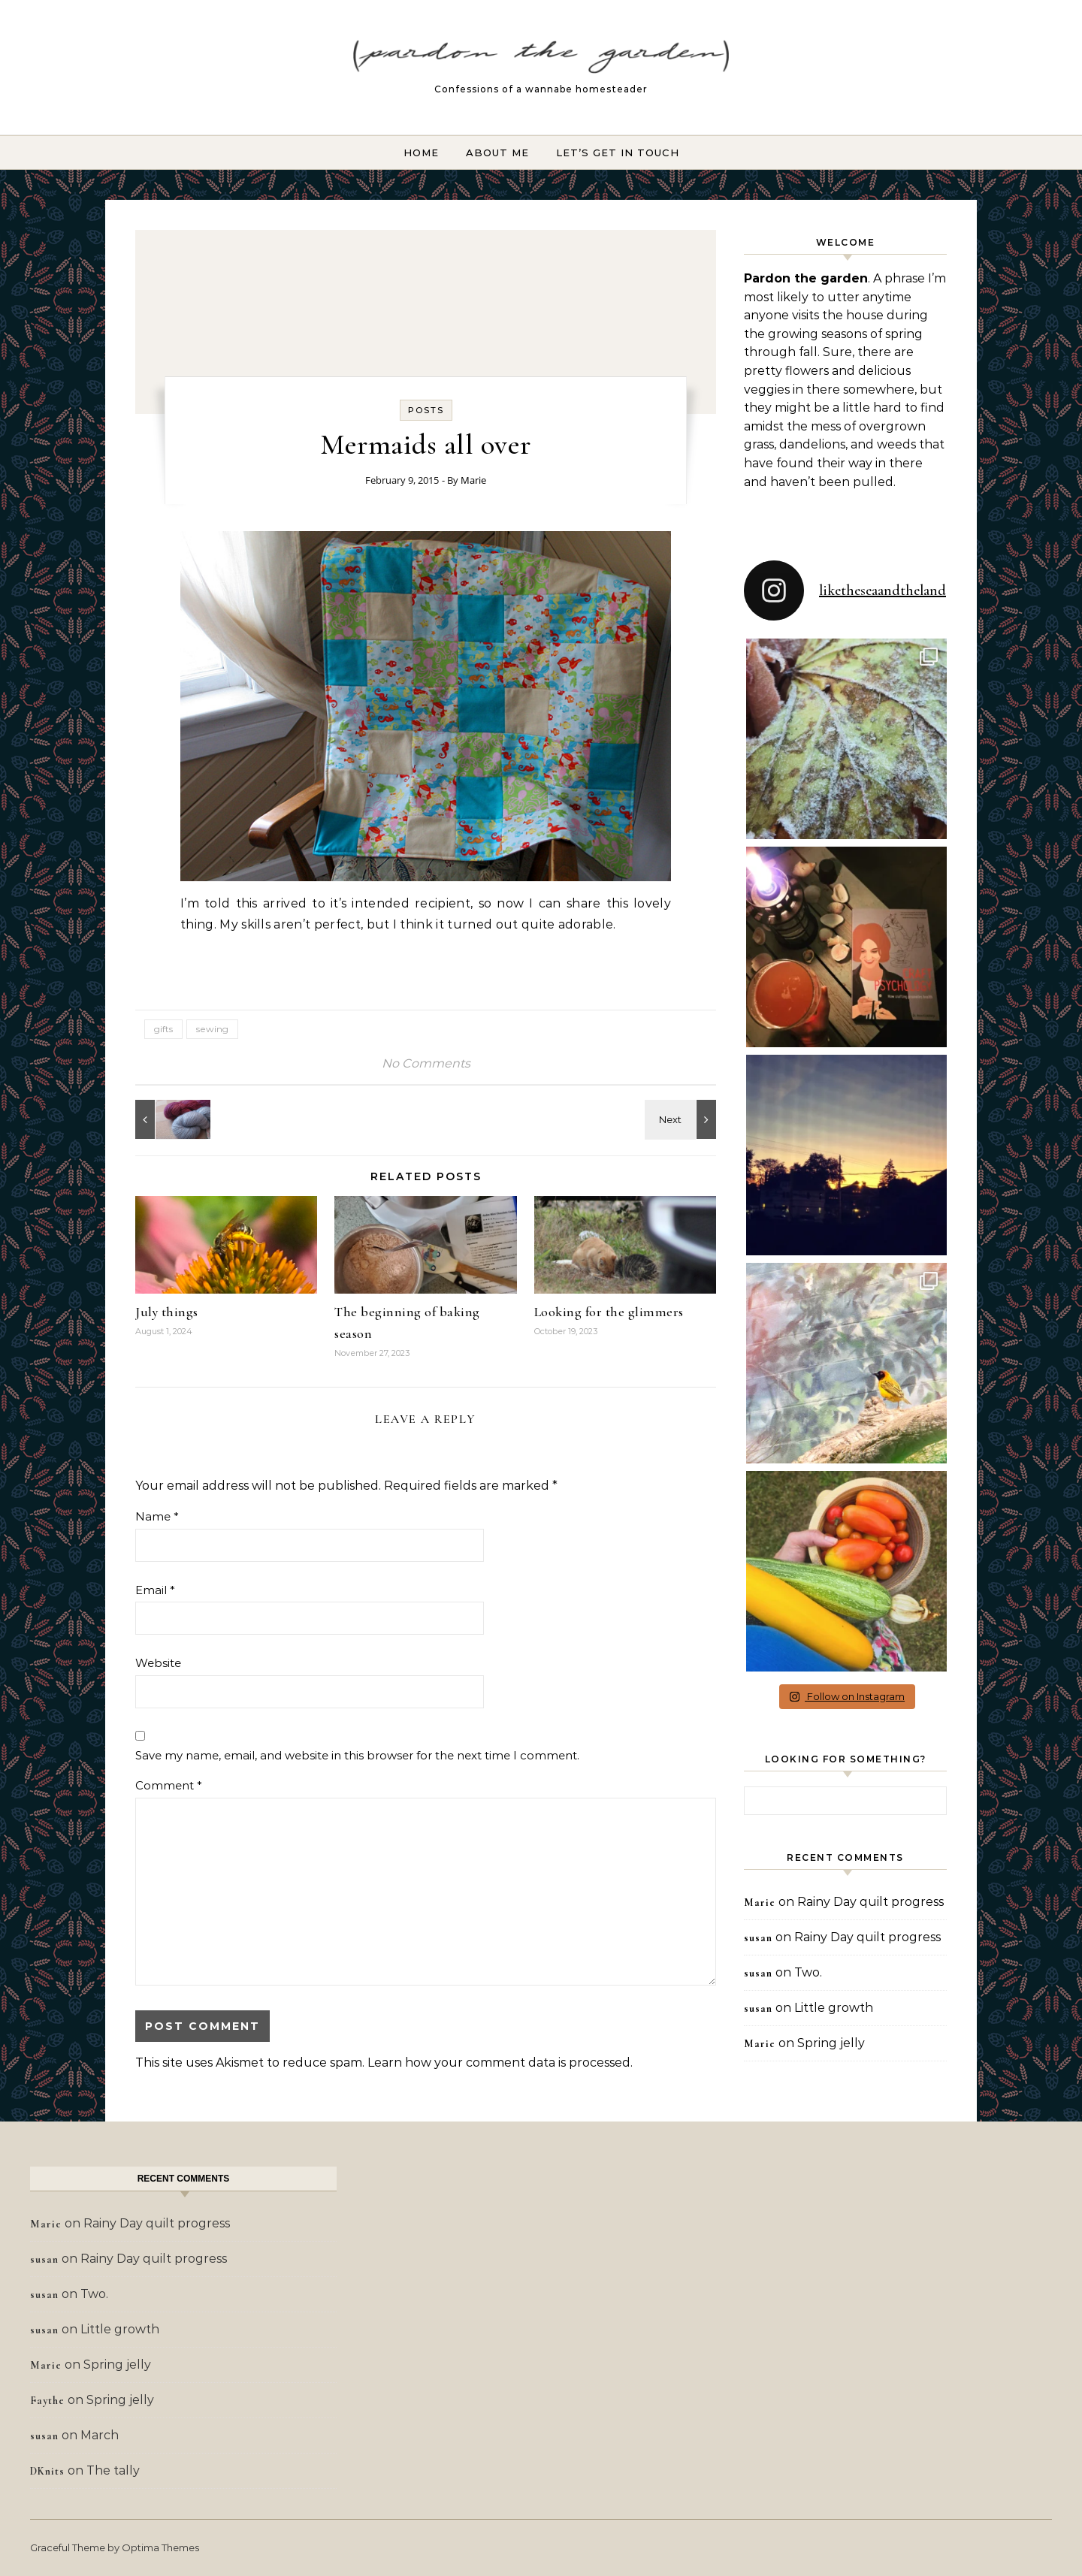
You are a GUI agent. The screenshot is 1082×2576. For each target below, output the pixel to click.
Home (421, 152)
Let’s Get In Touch (617, 152)
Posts (426, 410)
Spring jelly (831, 2043)
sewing (212, 1028)
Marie (473, 480)
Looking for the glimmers (609, 1311)
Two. (808, 1972)
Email (155, 1590)
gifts (163, 1028)
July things (166, 1311)
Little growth (833, 2008)
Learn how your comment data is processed (498, 2062)
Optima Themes (160, 2547)
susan (758, 1937)
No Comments (426, 1063)
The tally (113, 2470)
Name (157, 1516)
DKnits (47, 2471)
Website (158, 1663)
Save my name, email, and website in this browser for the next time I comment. (357, 1755)
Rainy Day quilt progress (870, 1902)
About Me (497, 152)
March (99, 2435)
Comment (168, 1785)
